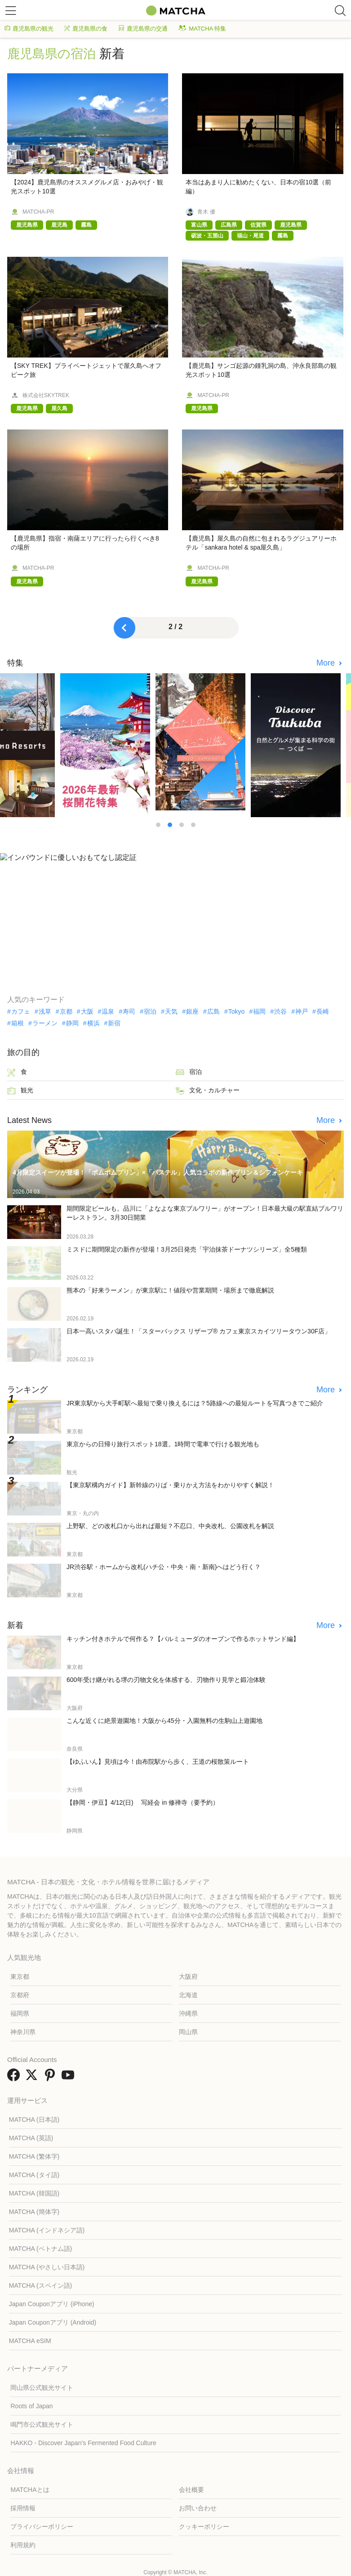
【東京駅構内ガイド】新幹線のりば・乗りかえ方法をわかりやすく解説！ (170, 1485)
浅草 (45, 1011)
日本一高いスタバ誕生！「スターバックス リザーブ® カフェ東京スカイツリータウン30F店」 (199, 1331)
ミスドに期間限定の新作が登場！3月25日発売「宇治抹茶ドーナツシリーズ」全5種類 (187, 1249)
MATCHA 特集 (202, 28)
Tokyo (236, 1011)
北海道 (188, 1995)
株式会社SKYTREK (45, 395)
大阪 (87, 1011)
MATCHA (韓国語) (34, 2193)
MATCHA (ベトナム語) (40, 2248)
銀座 (192, 1011)
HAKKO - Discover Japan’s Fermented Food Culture (83, 2442)
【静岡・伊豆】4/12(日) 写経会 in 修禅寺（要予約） (143, 1802)
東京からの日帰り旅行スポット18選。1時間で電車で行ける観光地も (163, 1444)
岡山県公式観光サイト (41, 2387)
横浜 (93, 1023)
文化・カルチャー (208, 1091)
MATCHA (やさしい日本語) (47, 2267)
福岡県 (19, 2013)
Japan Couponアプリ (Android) (53, 2322)
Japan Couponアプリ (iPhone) (51, 2304)
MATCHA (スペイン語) (40, 2285)
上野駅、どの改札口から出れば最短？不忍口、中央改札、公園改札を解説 (170, 1526)
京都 (66, 1011)
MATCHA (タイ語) (34, 2174)
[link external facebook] (15, 2078)
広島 (213, 1011)
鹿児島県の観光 (28, 28)
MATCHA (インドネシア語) (47, 2230)
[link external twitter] (33, 2078)
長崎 (322, 1011)
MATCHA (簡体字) (34, 2211)
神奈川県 (23, 2031)
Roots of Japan (31, 2406)
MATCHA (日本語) (34, 2119)
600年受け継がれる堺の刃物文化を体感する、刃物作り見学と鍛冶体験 (166, 1679)
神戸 (301, 1011)
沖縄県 (188, 2013)
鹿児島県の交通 (143, 28)
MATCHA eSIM (30, 2340)
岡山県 (188, 2031)
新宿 (114, 1023)
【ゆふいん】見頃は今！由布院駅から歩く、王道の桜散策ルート (158, 1761)
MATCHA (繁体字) (34, 2156)
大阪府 (188, 1976)
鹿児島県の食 (85, 28)
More (326, 662)
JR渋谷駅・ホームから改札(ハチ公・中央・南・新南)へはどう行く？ (164, 1566)
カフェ (20, 1011)
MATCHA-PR (38, 212)
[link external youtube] (70, 2078)
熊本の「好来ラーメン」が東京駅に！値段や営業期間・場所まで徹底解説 (170, 1290)
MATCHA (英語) (31, 2138)
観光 (20, 1091)
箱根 (17, 1023)
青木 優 (206, 212)
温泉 (108, 1011)
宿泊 (150, 1011)
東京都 (19, 1976)
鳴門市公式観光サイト (41, 2424)
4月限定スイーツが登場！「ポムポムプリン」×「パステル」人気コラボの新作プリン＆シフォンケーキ (158, 1172)
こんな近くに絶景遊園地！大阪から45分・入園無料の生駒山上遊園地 (164, 1720)
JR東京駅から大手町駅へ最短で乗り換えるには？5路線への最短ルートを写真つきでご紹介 (195, 1403)
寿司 (129, 1011)
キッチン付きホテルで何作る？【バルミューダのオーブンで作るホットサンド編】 (183, 1638)
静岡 (72, 1023)
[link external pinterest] (52, 2078)
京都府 (19, 1995)
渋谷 (280, 1011)
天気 (171, 1011)
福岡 (259, 1011)
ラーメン (45, 1023)
